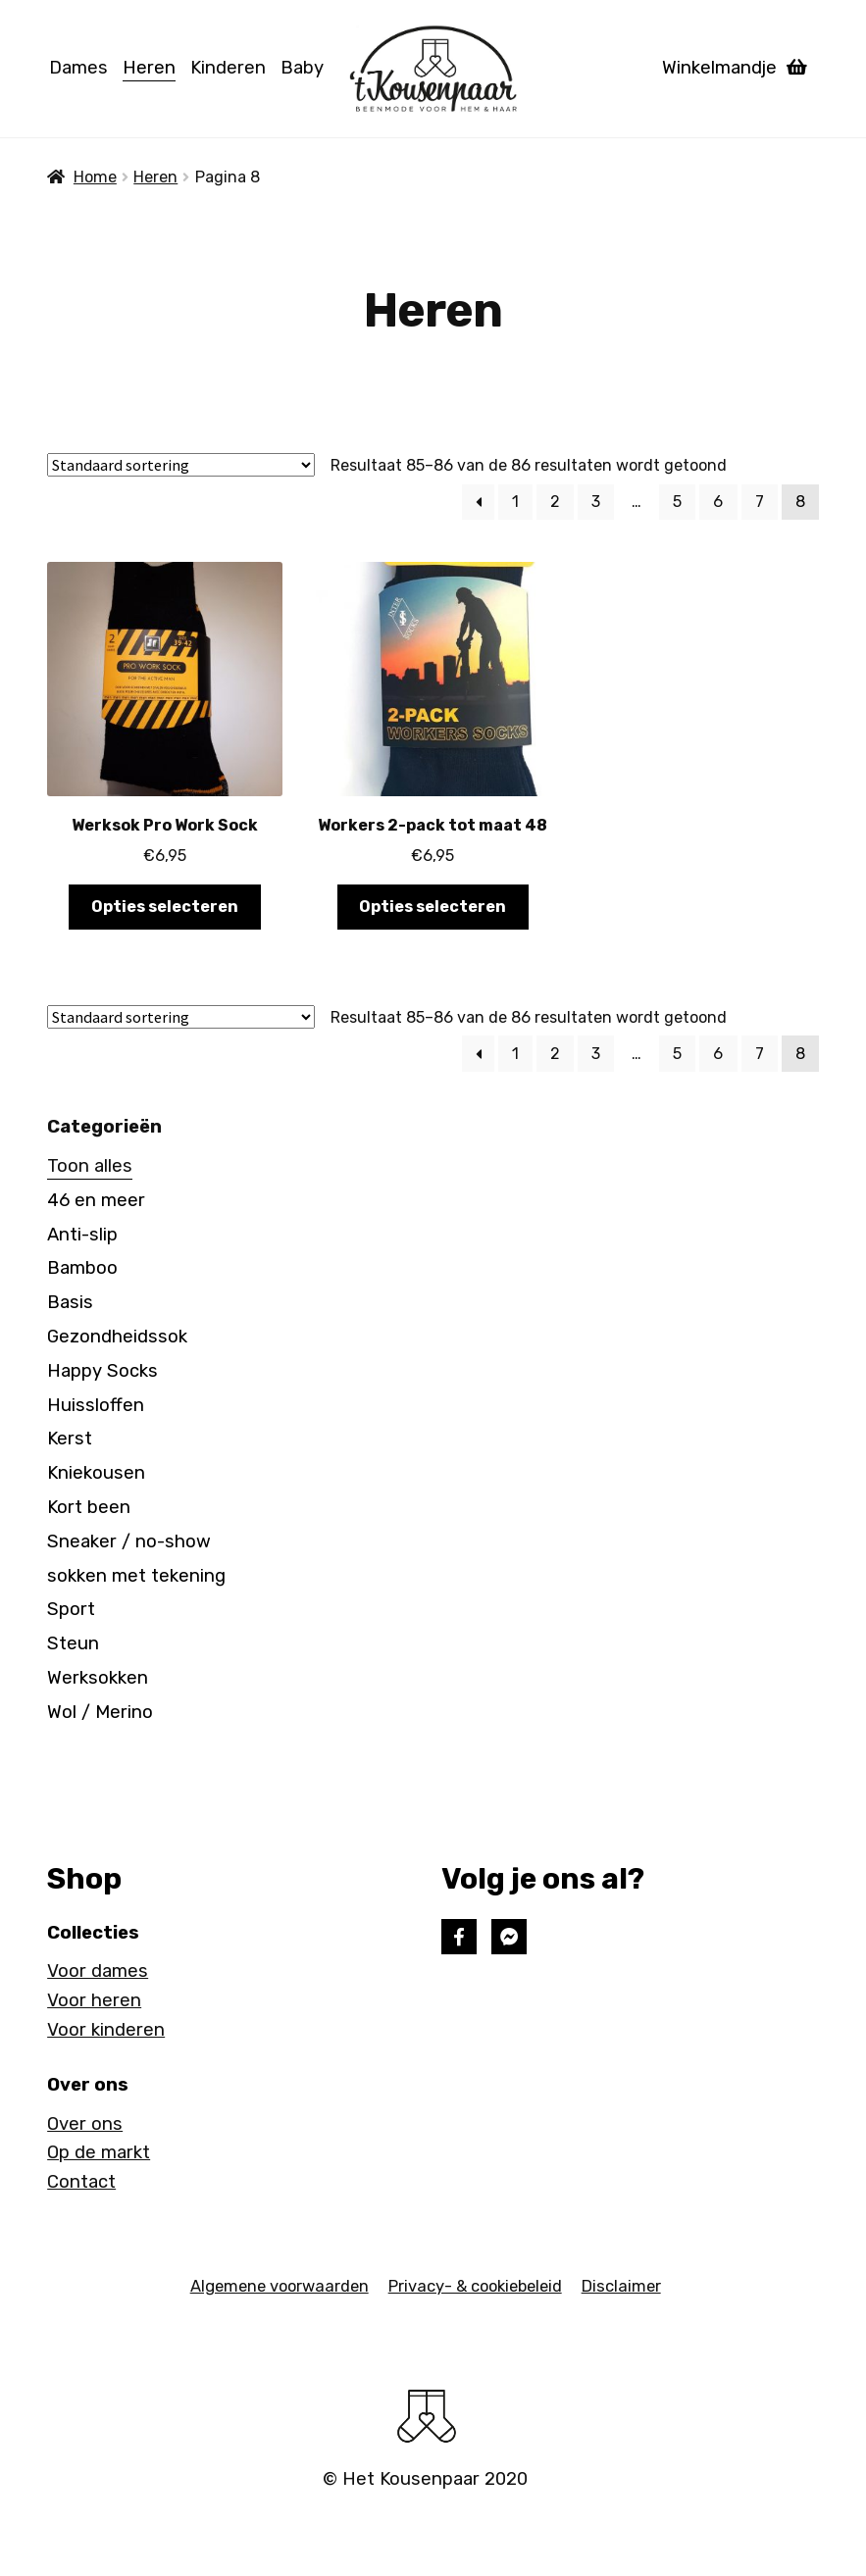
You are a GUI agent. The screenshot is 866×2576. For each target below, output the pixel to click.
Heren (149, 67)
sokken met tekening (136, 1576)
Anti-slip (82, 1234)
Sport (71, 1609)
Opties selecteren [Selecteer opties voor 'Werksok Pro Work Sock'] (164, 906)
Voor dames (97, 1971)
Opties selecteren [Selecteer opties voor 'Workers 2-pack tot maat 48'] (432, 906)
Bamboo (82, 1268)
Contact (81, 2182)
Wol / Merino (100, 1712)
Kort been (88, 1507)
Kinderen (228, 67)
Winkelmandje (734, 67)
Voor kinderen (106, 2030)
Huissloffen (95, 1405)
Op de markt (98, 2152)
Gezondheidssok (117, 1336)
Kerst (69, 1438)
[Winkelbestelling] (181, 465)
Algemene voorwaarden (279, 2286)
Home (95, 177)
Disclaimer (621, 2286)
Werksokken (97, 1678)
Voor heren (94, 2000)
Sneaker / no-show (129, 1541)
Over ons (85, 2124)
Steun (73, 1643)
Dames (78, 67)
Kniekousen (96, 1473)
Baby (302, 67)
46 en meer (96, 1200)
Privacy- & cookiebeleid (475, 2286)
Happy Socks (102, 1371)
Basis (70, 1302)
